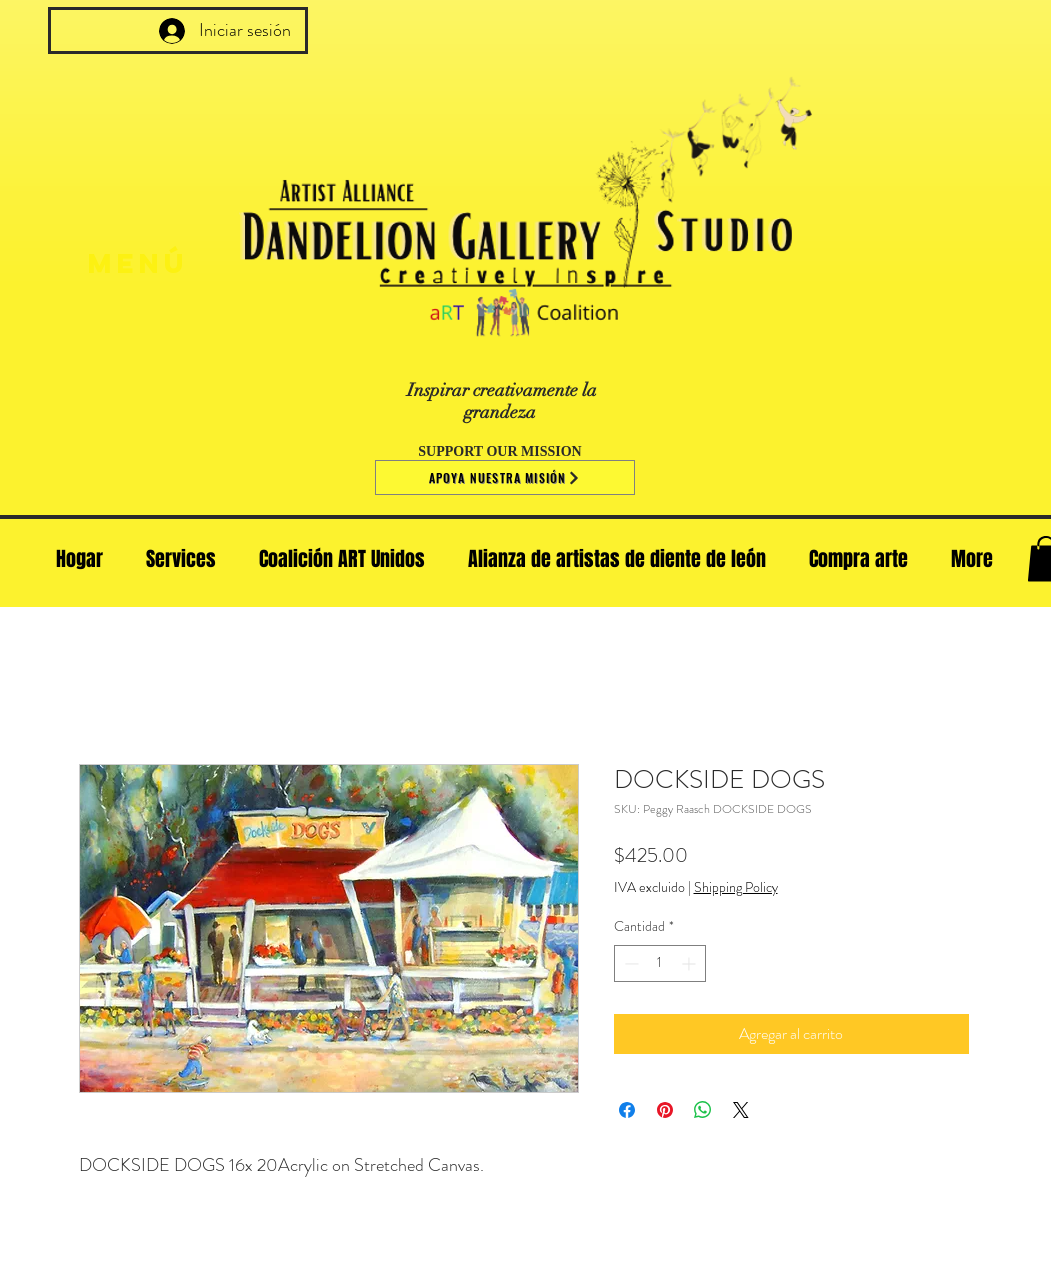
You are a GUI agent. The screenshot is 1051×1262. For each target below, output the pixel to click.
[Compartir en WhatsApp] (703, 1110)
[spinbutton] (660, 963)
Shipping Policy (736, 887)
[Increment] (690, 963)
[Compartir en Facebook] (627, 1110)
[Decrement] (629, 963)
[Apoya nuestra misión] (505, 477)
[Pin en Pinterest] (665, 1110)
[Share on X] (741, 1110)
